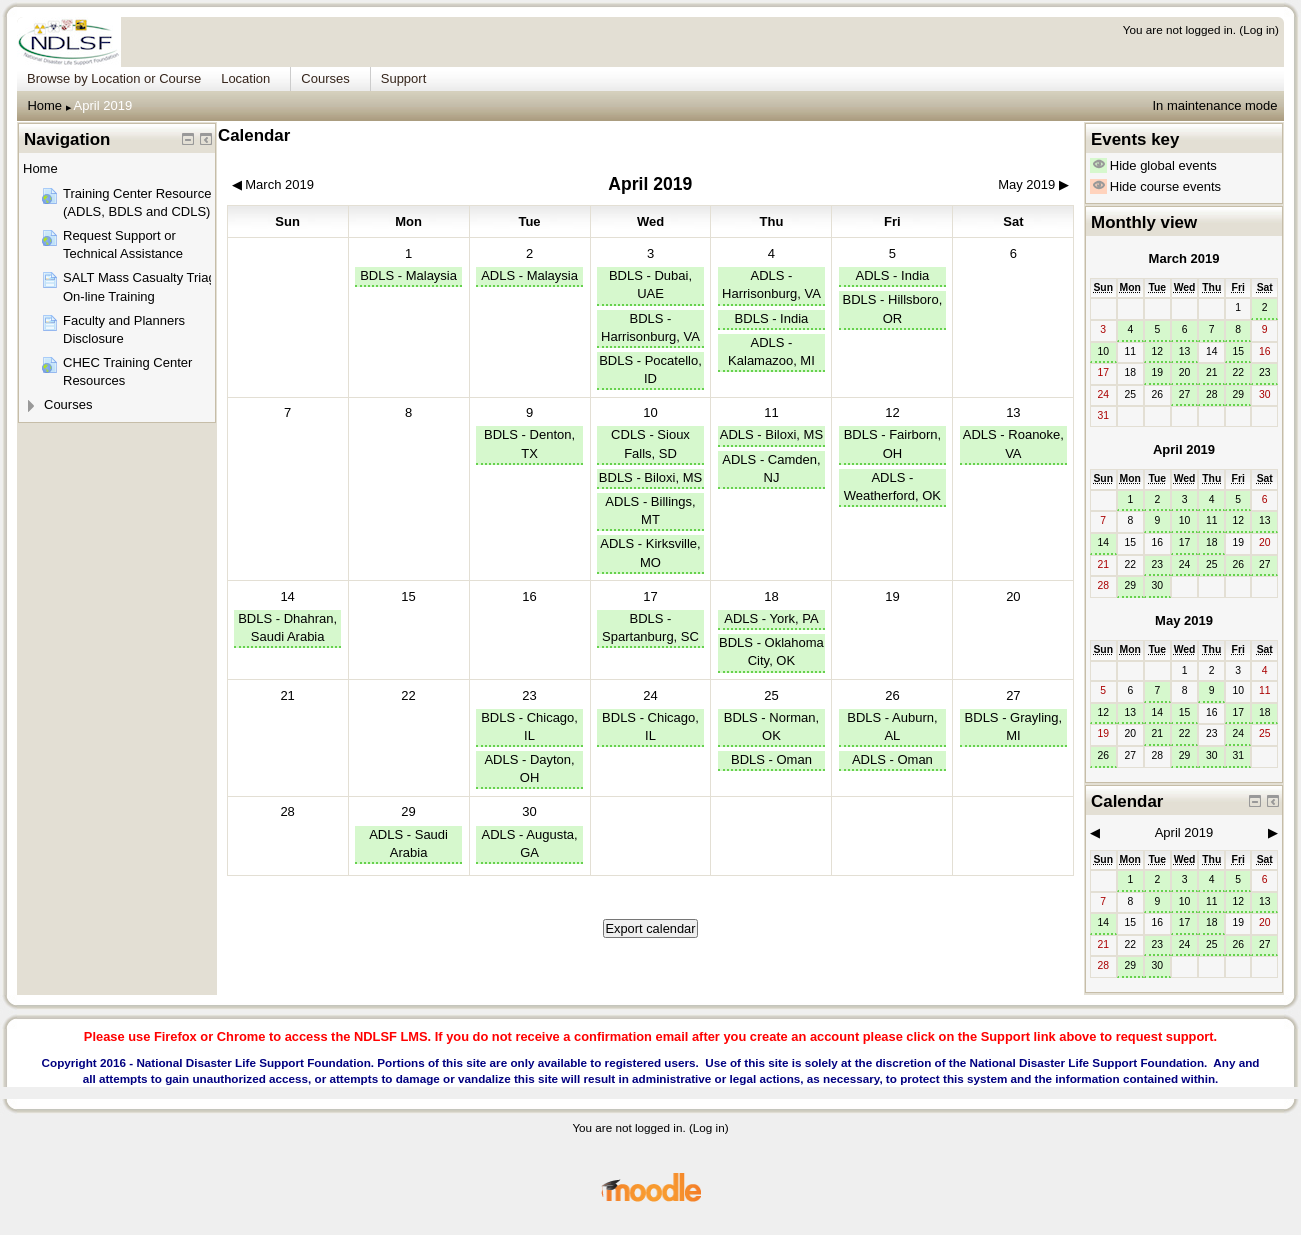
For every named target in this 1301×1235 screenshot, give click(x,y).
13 (1013, 412)
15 (1238, 351)
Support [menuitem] (404, 78)
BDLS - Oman (771, 759)
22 (1238, 372)
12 (892, 412)
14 (287, 596)
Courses (68, 404)
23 (529, 695)
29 (408, 811)
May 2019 (1184, 620)
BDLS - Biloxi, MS (650, 477)
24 (650, 695)
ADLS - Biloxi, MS (771, 434)
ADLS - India (893, 275)
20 (1185, 372)
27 (1013, 695)
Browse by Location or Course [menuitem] (114, 78)
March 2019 (1184, 258)
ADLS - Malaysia (529, 275)
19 (1158, 372)
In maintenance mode (1214, 105)
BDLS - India (772, 318)
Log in (1259, 29)
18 (771, 596)
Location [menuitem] (245, 78)
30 (529, 811)
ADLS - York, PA (771, 618)
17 (650, 596)
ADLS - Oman (892, 759)
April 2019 (103, 105)
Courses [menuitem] (325, 78)
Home (44, 105)
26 (892, 695)
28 (1212, 394)
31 (1238, 755)
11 (771, 412)
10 (650, 412)
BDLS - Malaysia (408, 275)
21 (1212, 372)
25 (771, 695)
